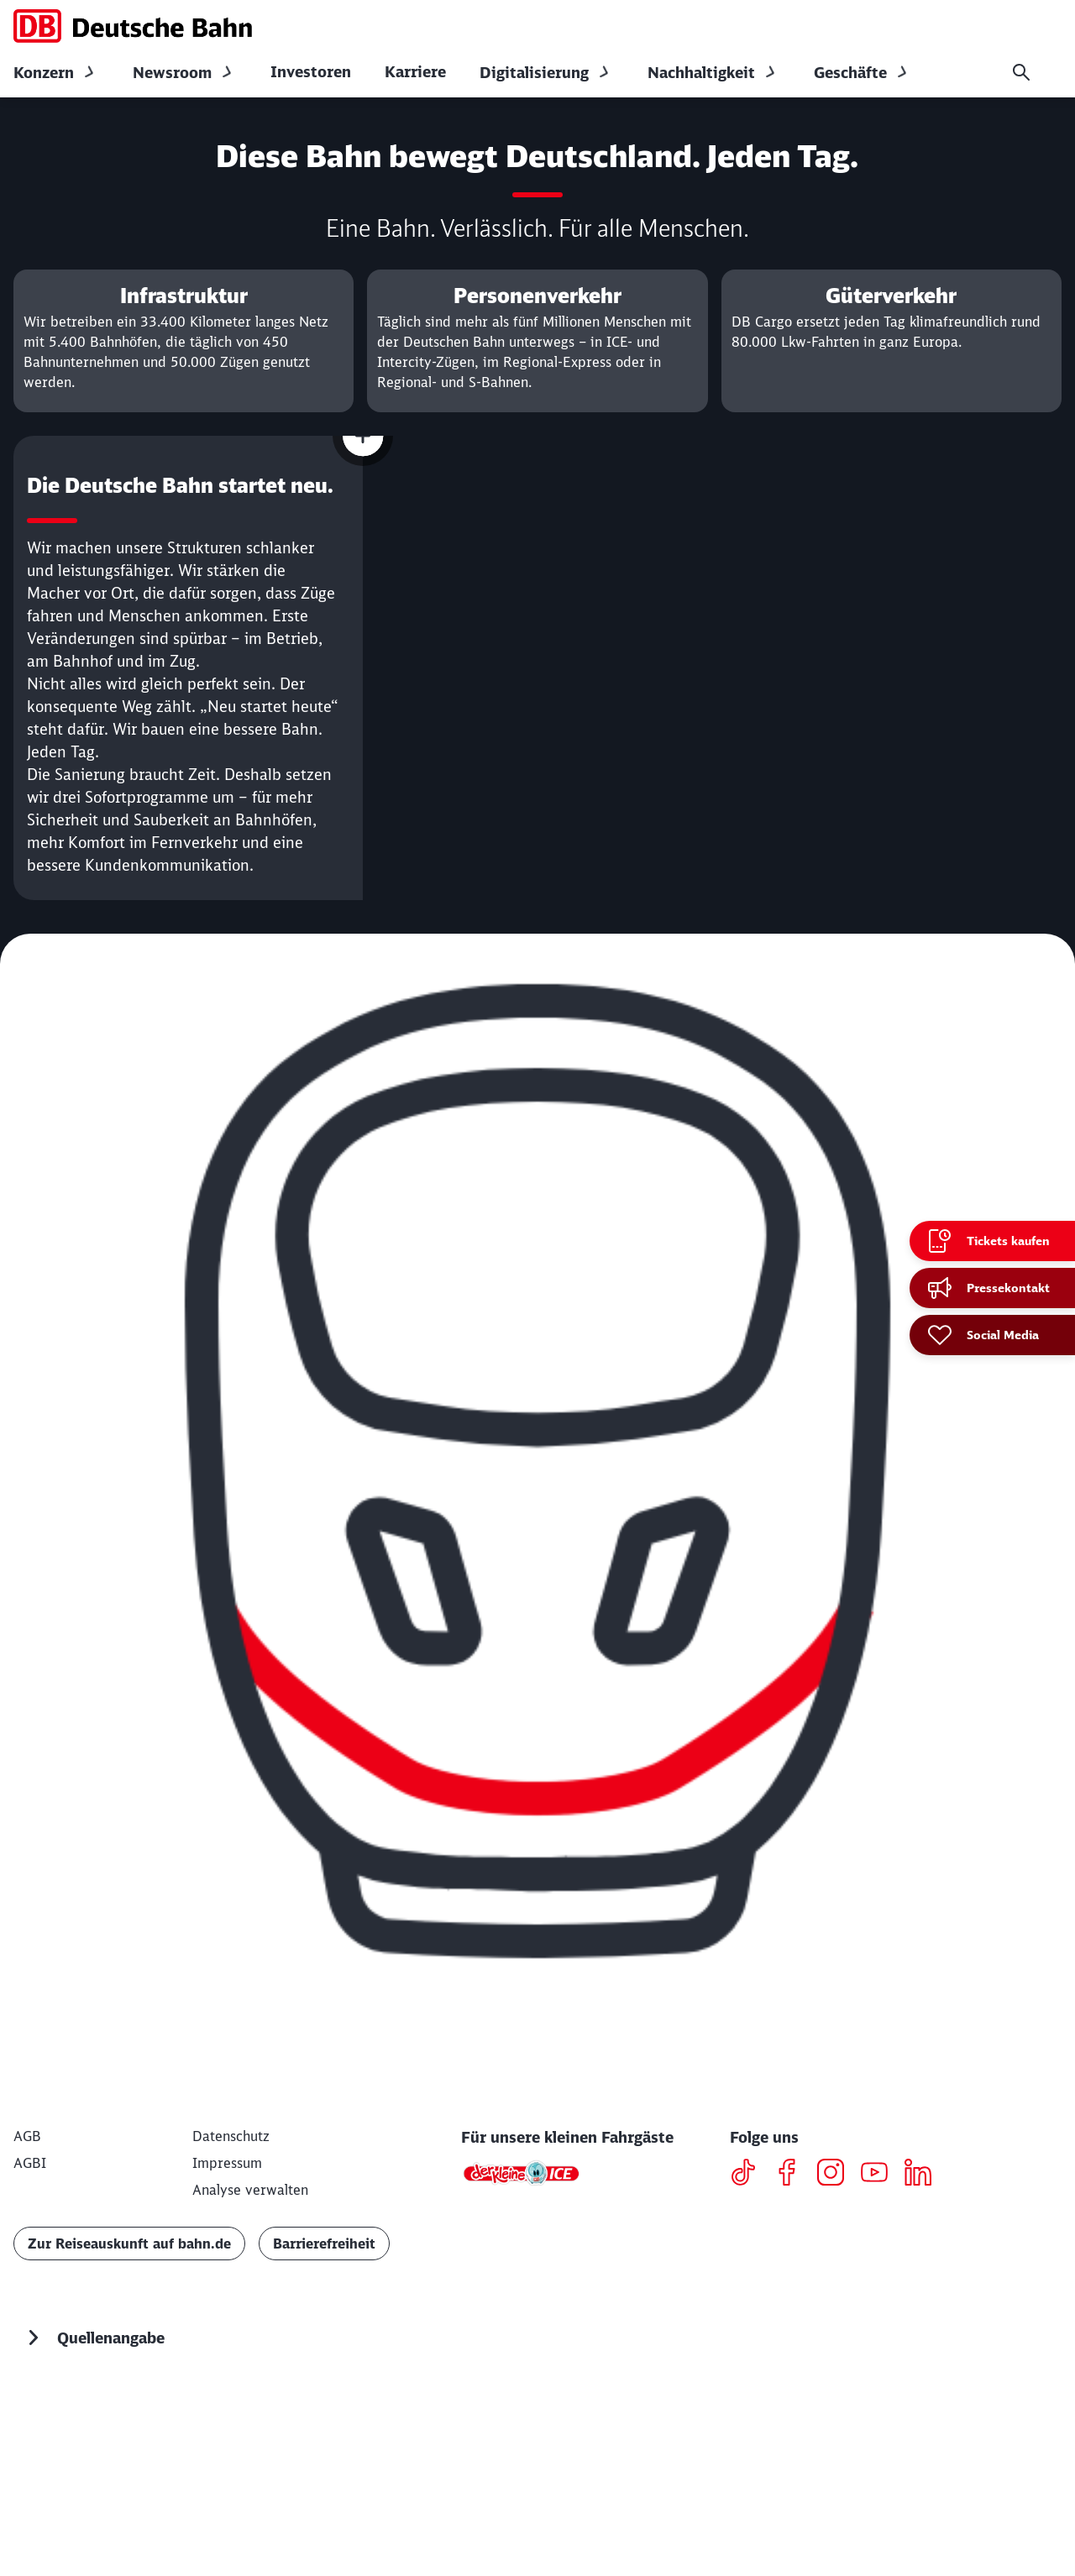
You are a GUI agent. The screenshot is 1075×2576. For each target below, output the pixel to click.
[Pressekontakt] (992, 1288)
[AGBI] (29, 2354)
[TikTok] (749, 2366)
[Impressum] (227, 2354)
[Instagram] (837, 2366)
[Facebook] (793, 2366)
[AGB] (27, 2327)
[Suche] (1021, 72)
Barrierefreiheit (324, 2435)
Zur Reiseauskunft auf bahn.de (129, 2435)
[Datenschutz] (231, 2327)
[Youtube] (880, 2366)
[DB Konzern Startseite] (132, 26)
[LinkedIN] (924, 2366)
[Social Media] (992, 1335)
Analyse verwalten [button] (250, 2381)
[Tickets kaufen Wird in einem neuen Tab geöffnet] (992, 1241)
